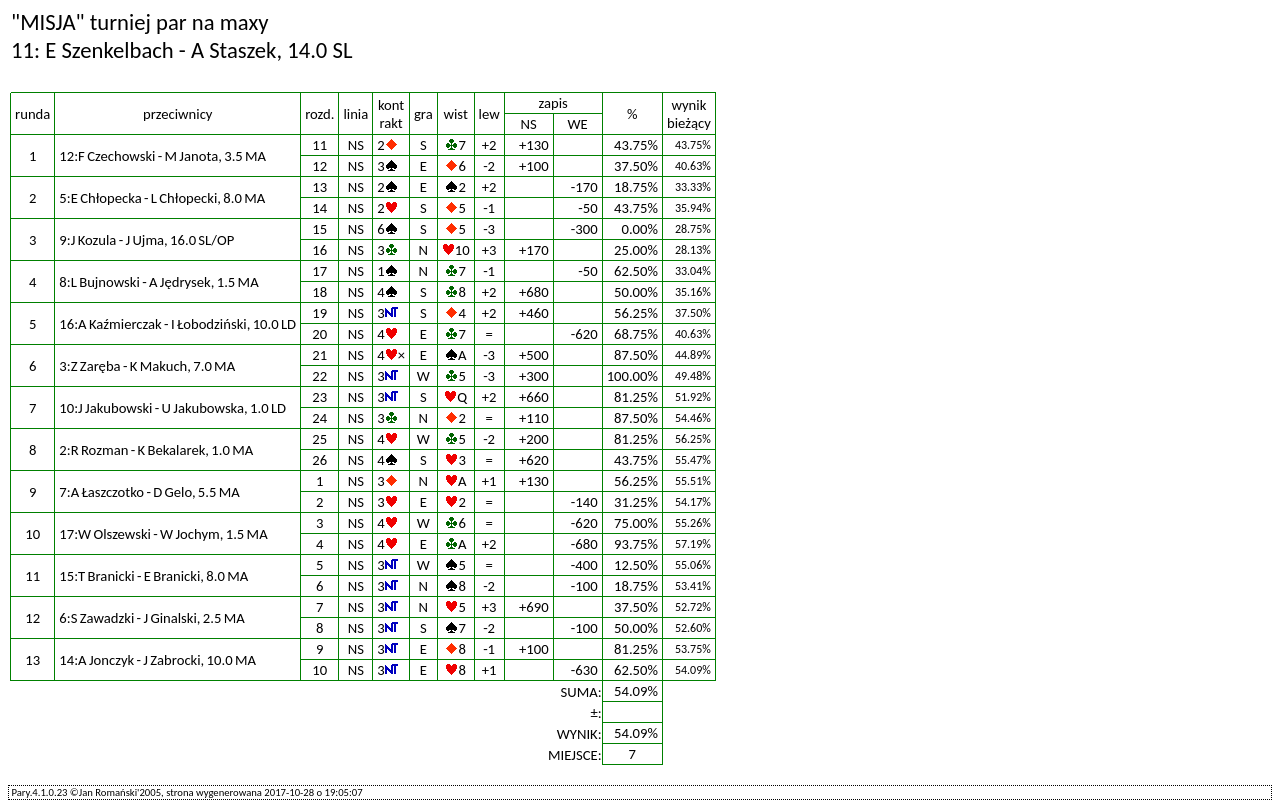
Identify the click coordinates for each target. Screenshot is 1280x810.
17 (319, 271)
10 (319, 670)
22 (319, 376)
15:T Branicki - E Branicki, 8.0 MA (153, 576)
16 (319, 250)
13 (319, 187)
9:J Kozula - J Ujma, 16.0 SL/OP (146, 240)
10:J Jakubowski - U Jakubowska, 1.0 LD (172, 408)
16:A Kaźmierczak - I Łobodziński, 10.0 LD (177, 324)
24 (319, 418)
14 (319, 208)
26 (319, 460)
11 (319, 145)
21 (319, 355)
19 (319, 313)
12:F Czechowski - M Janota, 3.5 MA (162, 156)
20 (319, 334)
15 (319, 229)
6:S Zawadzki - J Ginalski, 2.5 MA (151, 618)
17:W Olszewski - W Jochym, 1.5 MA (163, 534)
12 (319, 166)
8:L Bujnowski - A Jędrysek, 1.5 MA (158, 282)
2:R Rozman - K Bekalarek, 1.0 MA (156, 450)
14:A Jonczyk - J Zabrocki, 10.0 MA (157, 660)
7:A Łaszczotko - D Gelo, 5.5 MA (149, 492)
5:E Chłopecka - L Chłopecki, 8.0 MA (162, 198)
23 (319, 397)
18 (319, 292)
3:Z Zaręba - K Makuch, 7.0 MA (147, 366)
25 (319, 439)
